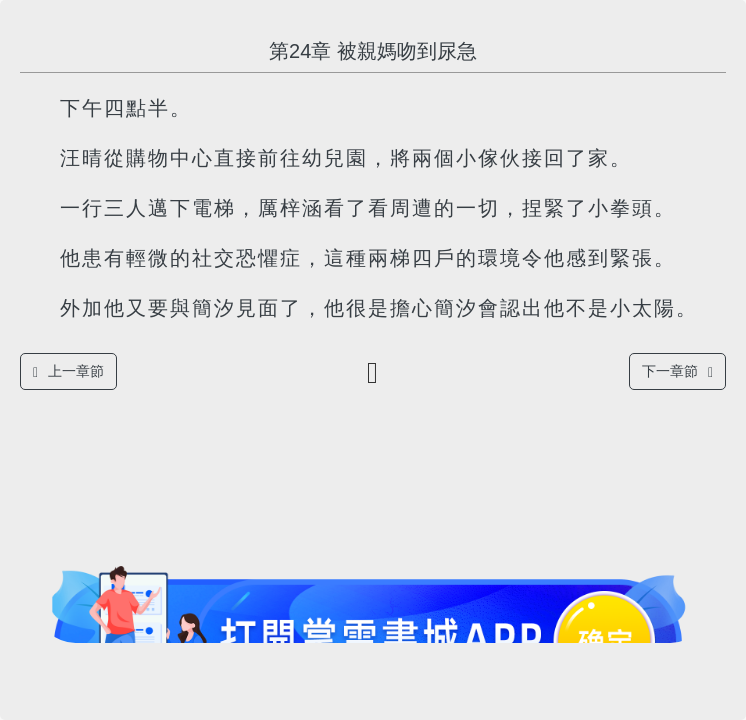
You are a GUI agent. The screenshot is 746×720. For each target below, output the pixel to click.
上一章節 (68, 371)
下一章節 (677, 371)
